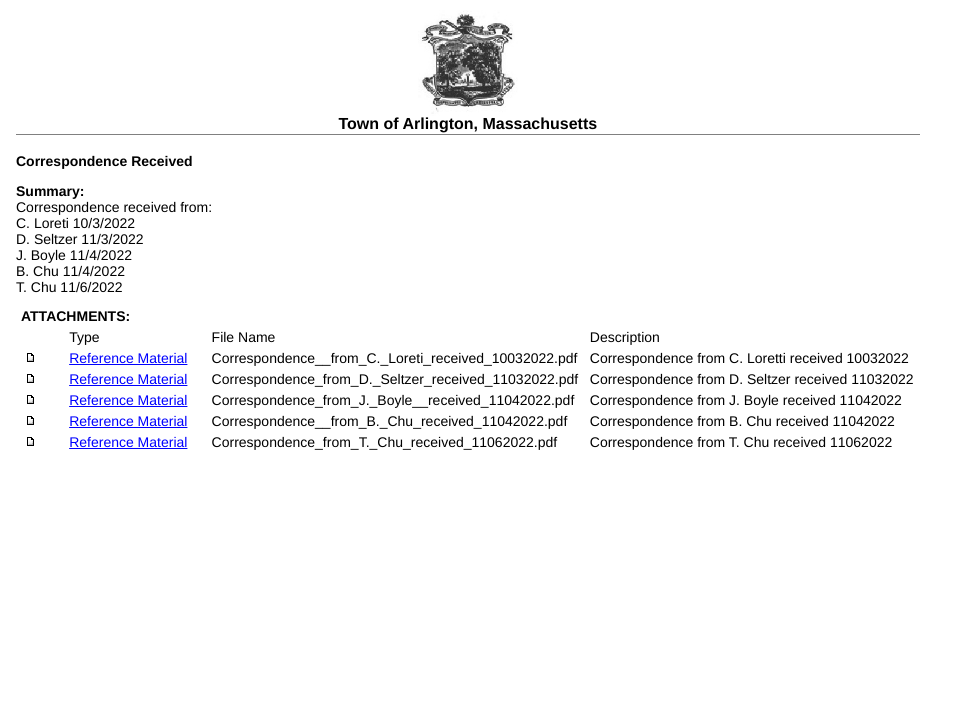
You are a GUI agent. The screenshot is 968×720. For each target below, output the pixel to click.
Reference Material (128, 358)
